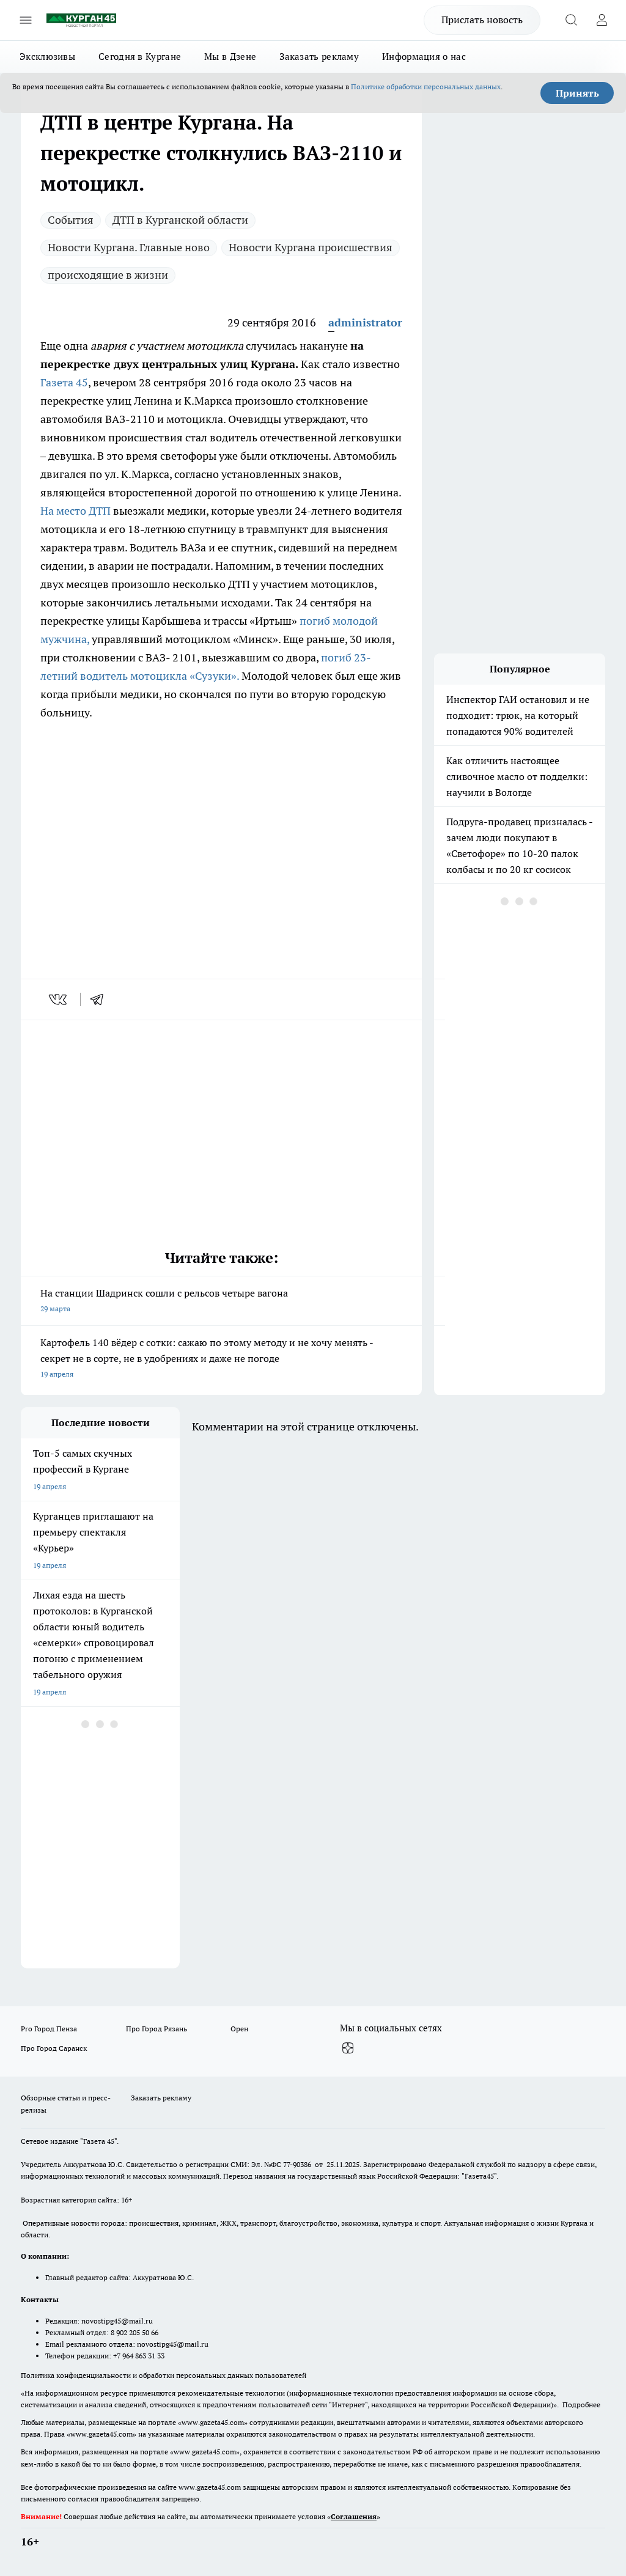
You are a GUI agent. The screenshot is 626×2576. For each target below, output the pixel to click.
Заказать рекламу (319, 56)
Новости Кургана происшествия (310, 247)
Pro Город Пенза (49, 2028)
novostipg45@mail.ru (117, 2320)
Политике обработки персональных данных (426, 86)
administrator (365, 322)
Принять (577, 93)
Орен (239, 2028)
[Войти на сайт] (601, 20)
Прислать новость (482, 19)
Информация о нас (424, 56)
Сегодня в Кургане (139, 56)
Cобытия (71, 220)
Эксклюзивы (47, 56)
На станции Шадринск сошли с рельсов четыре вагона (221, 1302)
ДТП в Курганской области (180, 220)
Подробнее (581, 2404)
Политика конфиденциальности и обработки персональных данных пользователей (163, 2375)
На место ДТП (76, 511)
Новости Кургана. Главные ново (129, 247)
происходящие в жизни (108, 275)
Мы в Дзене (230, 56)
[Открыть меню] (25, 20)
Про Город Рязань (156, 2028)
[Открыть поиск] (571, 20)
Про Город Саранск (54, 2048)
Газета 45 (64, 382)
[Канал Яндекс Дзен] (348, 2048)
